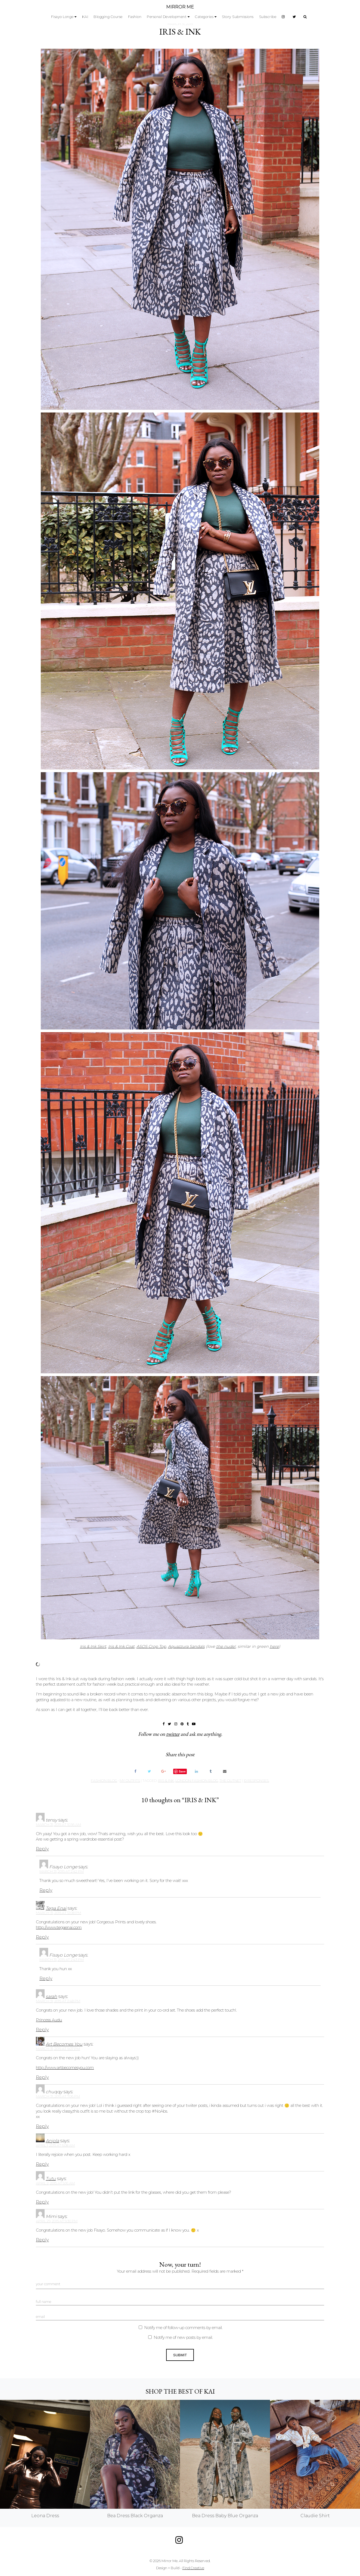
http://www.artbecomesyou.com (65, 2067)
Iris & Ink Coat (121, 1646)
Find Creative (193, 2568)
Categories (204, 17)
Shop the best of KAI (180, 2391)
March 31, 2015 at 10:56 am (58, 1825)
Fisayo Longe (62, 17)
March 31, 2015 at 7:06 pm (58, 2096)
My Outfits (130, 1781)
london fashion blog (196, 1781)
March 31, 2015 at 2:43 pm (61, 1960)
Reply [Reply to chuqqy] (42, 2126)
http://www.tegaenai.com (59, 1927)
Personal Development (167, 17)
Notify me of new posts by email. (183, 2337)
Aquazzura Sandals (186, 1646)
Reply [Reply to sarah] (42, 2029)
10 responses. (256, 1781)
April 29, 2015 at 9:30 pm (56, 2221)
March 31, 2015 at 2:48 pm (58, 2001)
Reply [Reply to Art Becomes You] (42, 2077)
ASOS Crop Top (151, 1646)
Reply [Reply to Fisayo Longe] (45, 1890)
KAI (85, 17)
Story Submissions (238, 17)
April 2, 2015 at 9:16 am (55, 2183)
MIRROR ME (180, 7)
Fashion (135, 17)
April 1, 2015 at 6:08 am (55, 2145)
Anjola (52, 2140)
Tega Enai (56, 1908)
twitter (172, 1734)
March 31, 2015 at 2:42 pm (61, 1871)
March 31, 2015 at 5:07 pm (58, 2049)
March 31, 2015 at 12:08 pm (58, 1913)
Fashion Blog (104, 1781)
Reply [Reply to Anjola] (42, 2164)
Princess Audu (49, 2020)
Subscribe (268, 17)
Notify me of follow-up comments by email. (183, 2327)
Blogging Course (108, 17)
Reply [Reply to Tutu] (42, 2202)
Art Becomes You (64, 2044)
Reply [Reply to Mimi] (42, 2239)
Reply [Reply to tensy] (42, 1848)
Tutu (51, 2178)
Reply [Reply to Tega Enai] (42, 1937)
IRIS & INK (180, 31)
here (274, 1646)
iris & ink (166, 1781)
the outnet (230, 1781)
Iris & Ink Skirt (93, 1646)
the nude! (226, 1646)
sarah (51, 1996)
